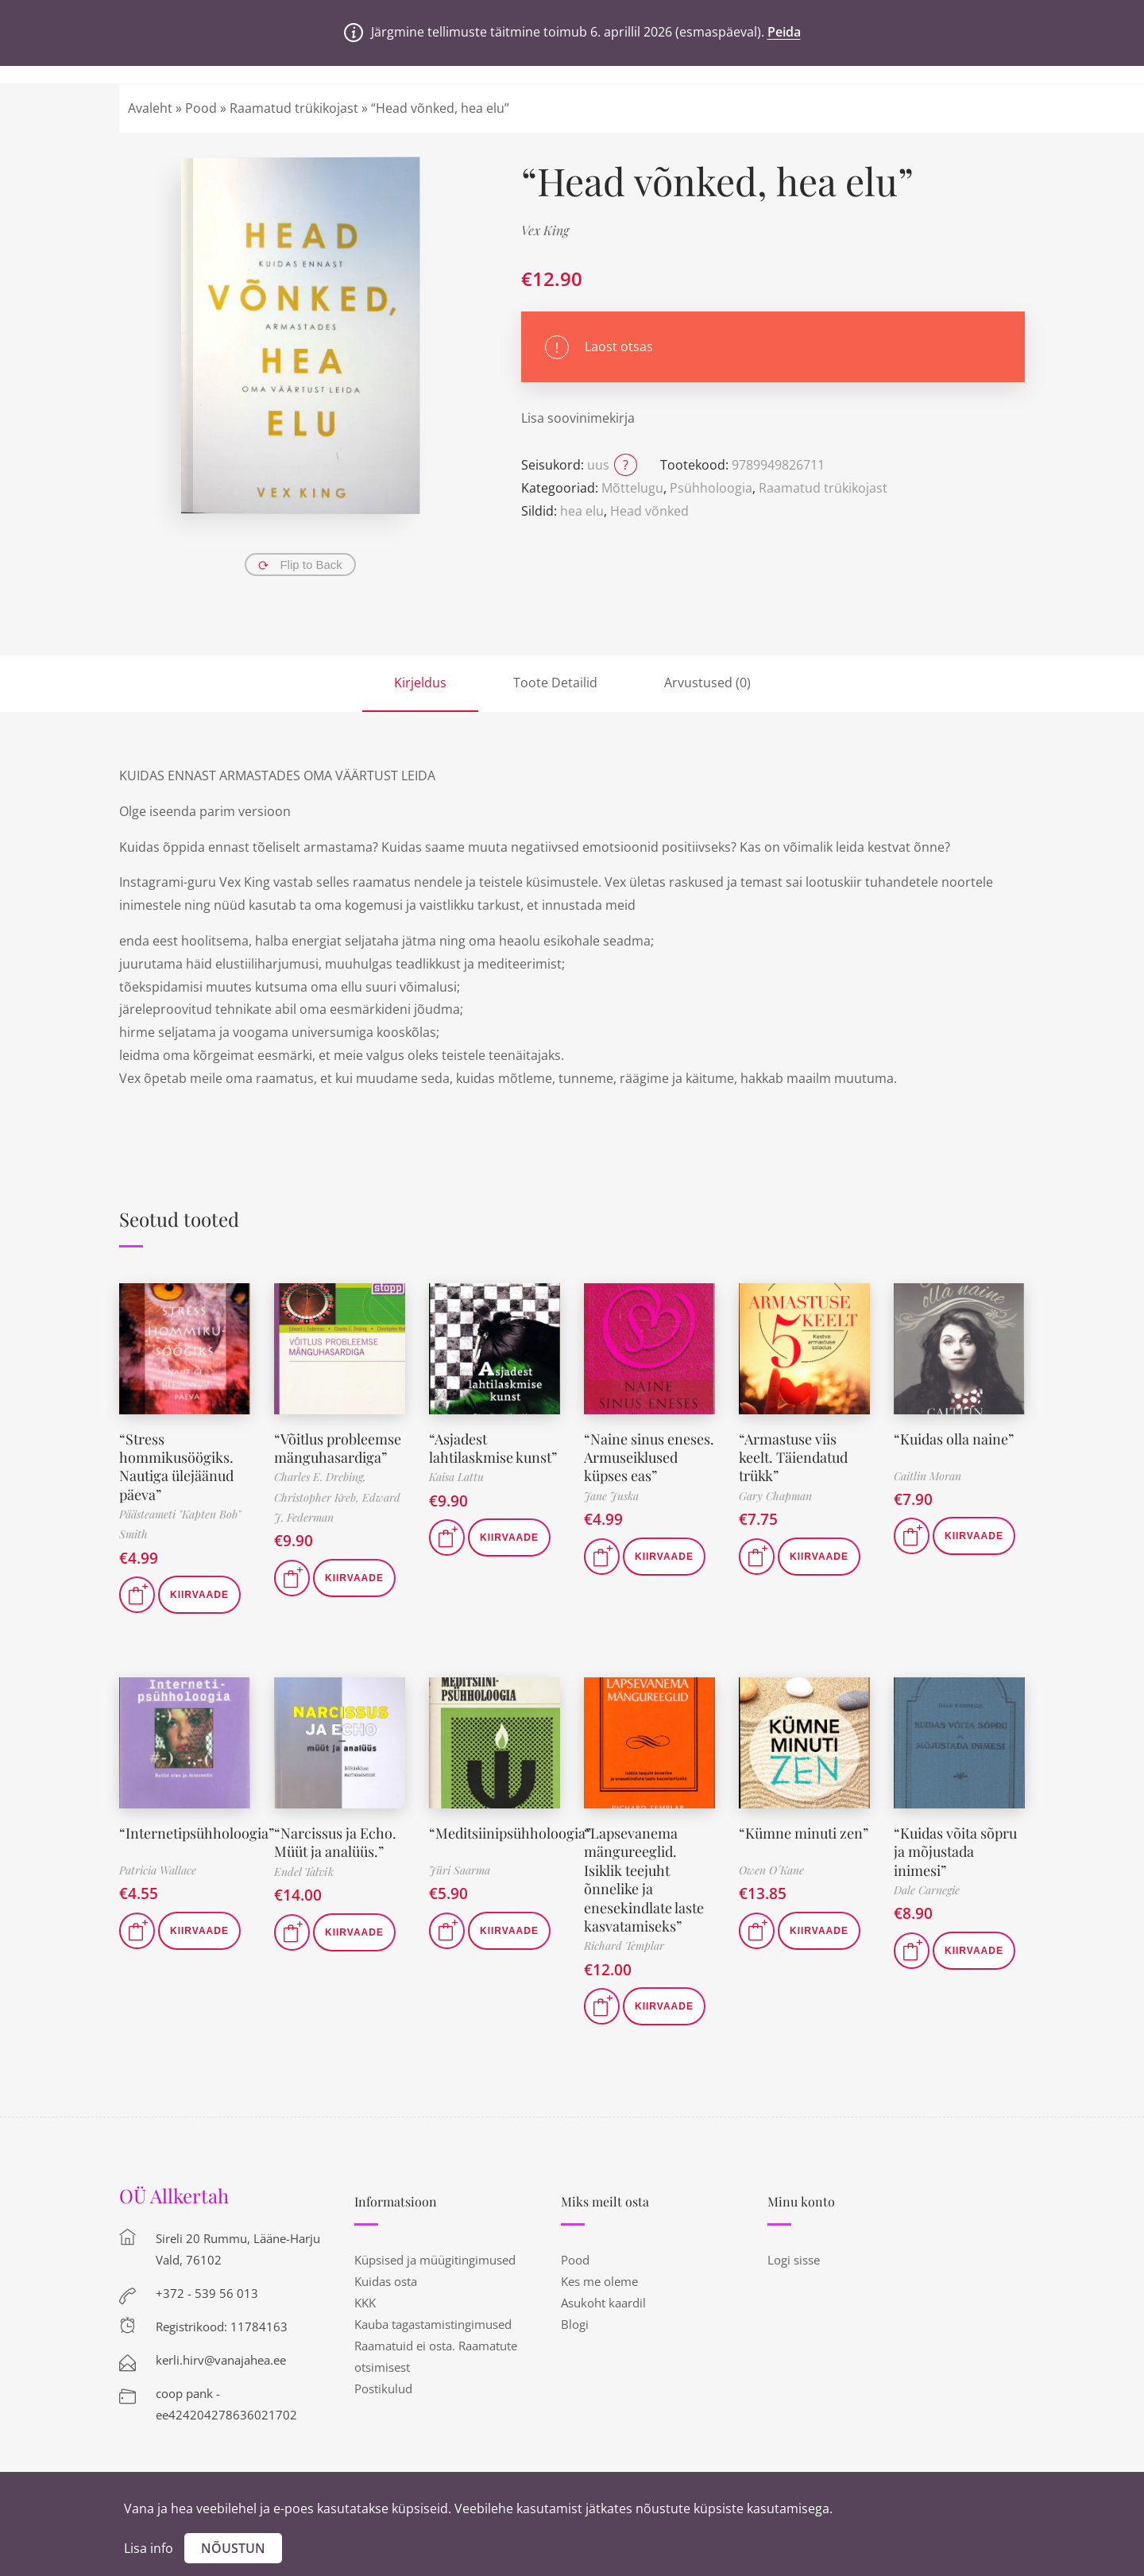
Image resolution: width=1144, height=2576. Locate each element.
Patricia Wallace (157, 1870)
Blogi (575, 2324)
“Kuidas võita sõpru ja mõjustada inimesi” (955, 1852)
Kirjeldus (420, 682)
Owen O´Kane (771, 1870)
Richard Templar (624, 1945)
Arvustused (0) (707, 682)
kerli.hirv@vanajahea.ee (221, 2360)
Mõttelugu (632, 488)
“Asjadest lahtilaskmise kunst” (493, 1448)
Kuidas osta (385, 2281)
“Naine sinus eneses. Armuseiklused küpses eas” (649, 1457)
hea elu (582, 511)
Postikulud (383, 2388)
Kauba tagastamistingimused (433, 2324)
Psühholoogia (711, 488)
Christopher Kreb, (318, 1497)
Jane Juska (611, 1495)
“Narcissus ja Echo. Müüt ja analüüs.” (335, 1842)
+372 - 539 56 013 (207, 2293)
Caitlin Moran (927, 1475)
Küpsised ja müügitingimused (435, 2260)
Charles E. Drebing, (320, 1476)
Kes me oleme (599, 2281)
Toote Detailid (555, 682)
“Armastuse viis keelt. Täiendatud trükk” (793, 1457)
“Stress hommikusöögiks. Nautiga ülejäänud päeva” (176, 1466)
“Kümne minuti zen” (803, 1833)
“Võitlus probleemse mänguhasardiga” (337, 1448)
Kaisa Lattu (456, 1476)
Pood (201, 108)
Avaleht (150, 108)
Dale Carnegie (927, 1889)
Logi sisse (793, 2260)
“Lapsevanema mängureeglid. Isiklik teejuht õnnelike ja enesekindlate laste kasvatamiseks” (644, 1880)
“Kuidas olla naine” (954, 1439)
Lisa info (148, 2548)
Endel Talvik (304, 1871)
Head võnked (649, 511)
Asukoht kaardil (603, 2303)
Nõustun (233, 2548)
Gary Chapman (775, 1495)
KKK (365, 2303)
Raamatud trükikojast (294, 108)
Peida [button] (784, 32)
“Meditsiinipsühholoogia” (510, 1833)
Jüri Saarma (459, 1870)
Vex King (545, 230)
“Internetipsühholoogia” (196, 1833)
